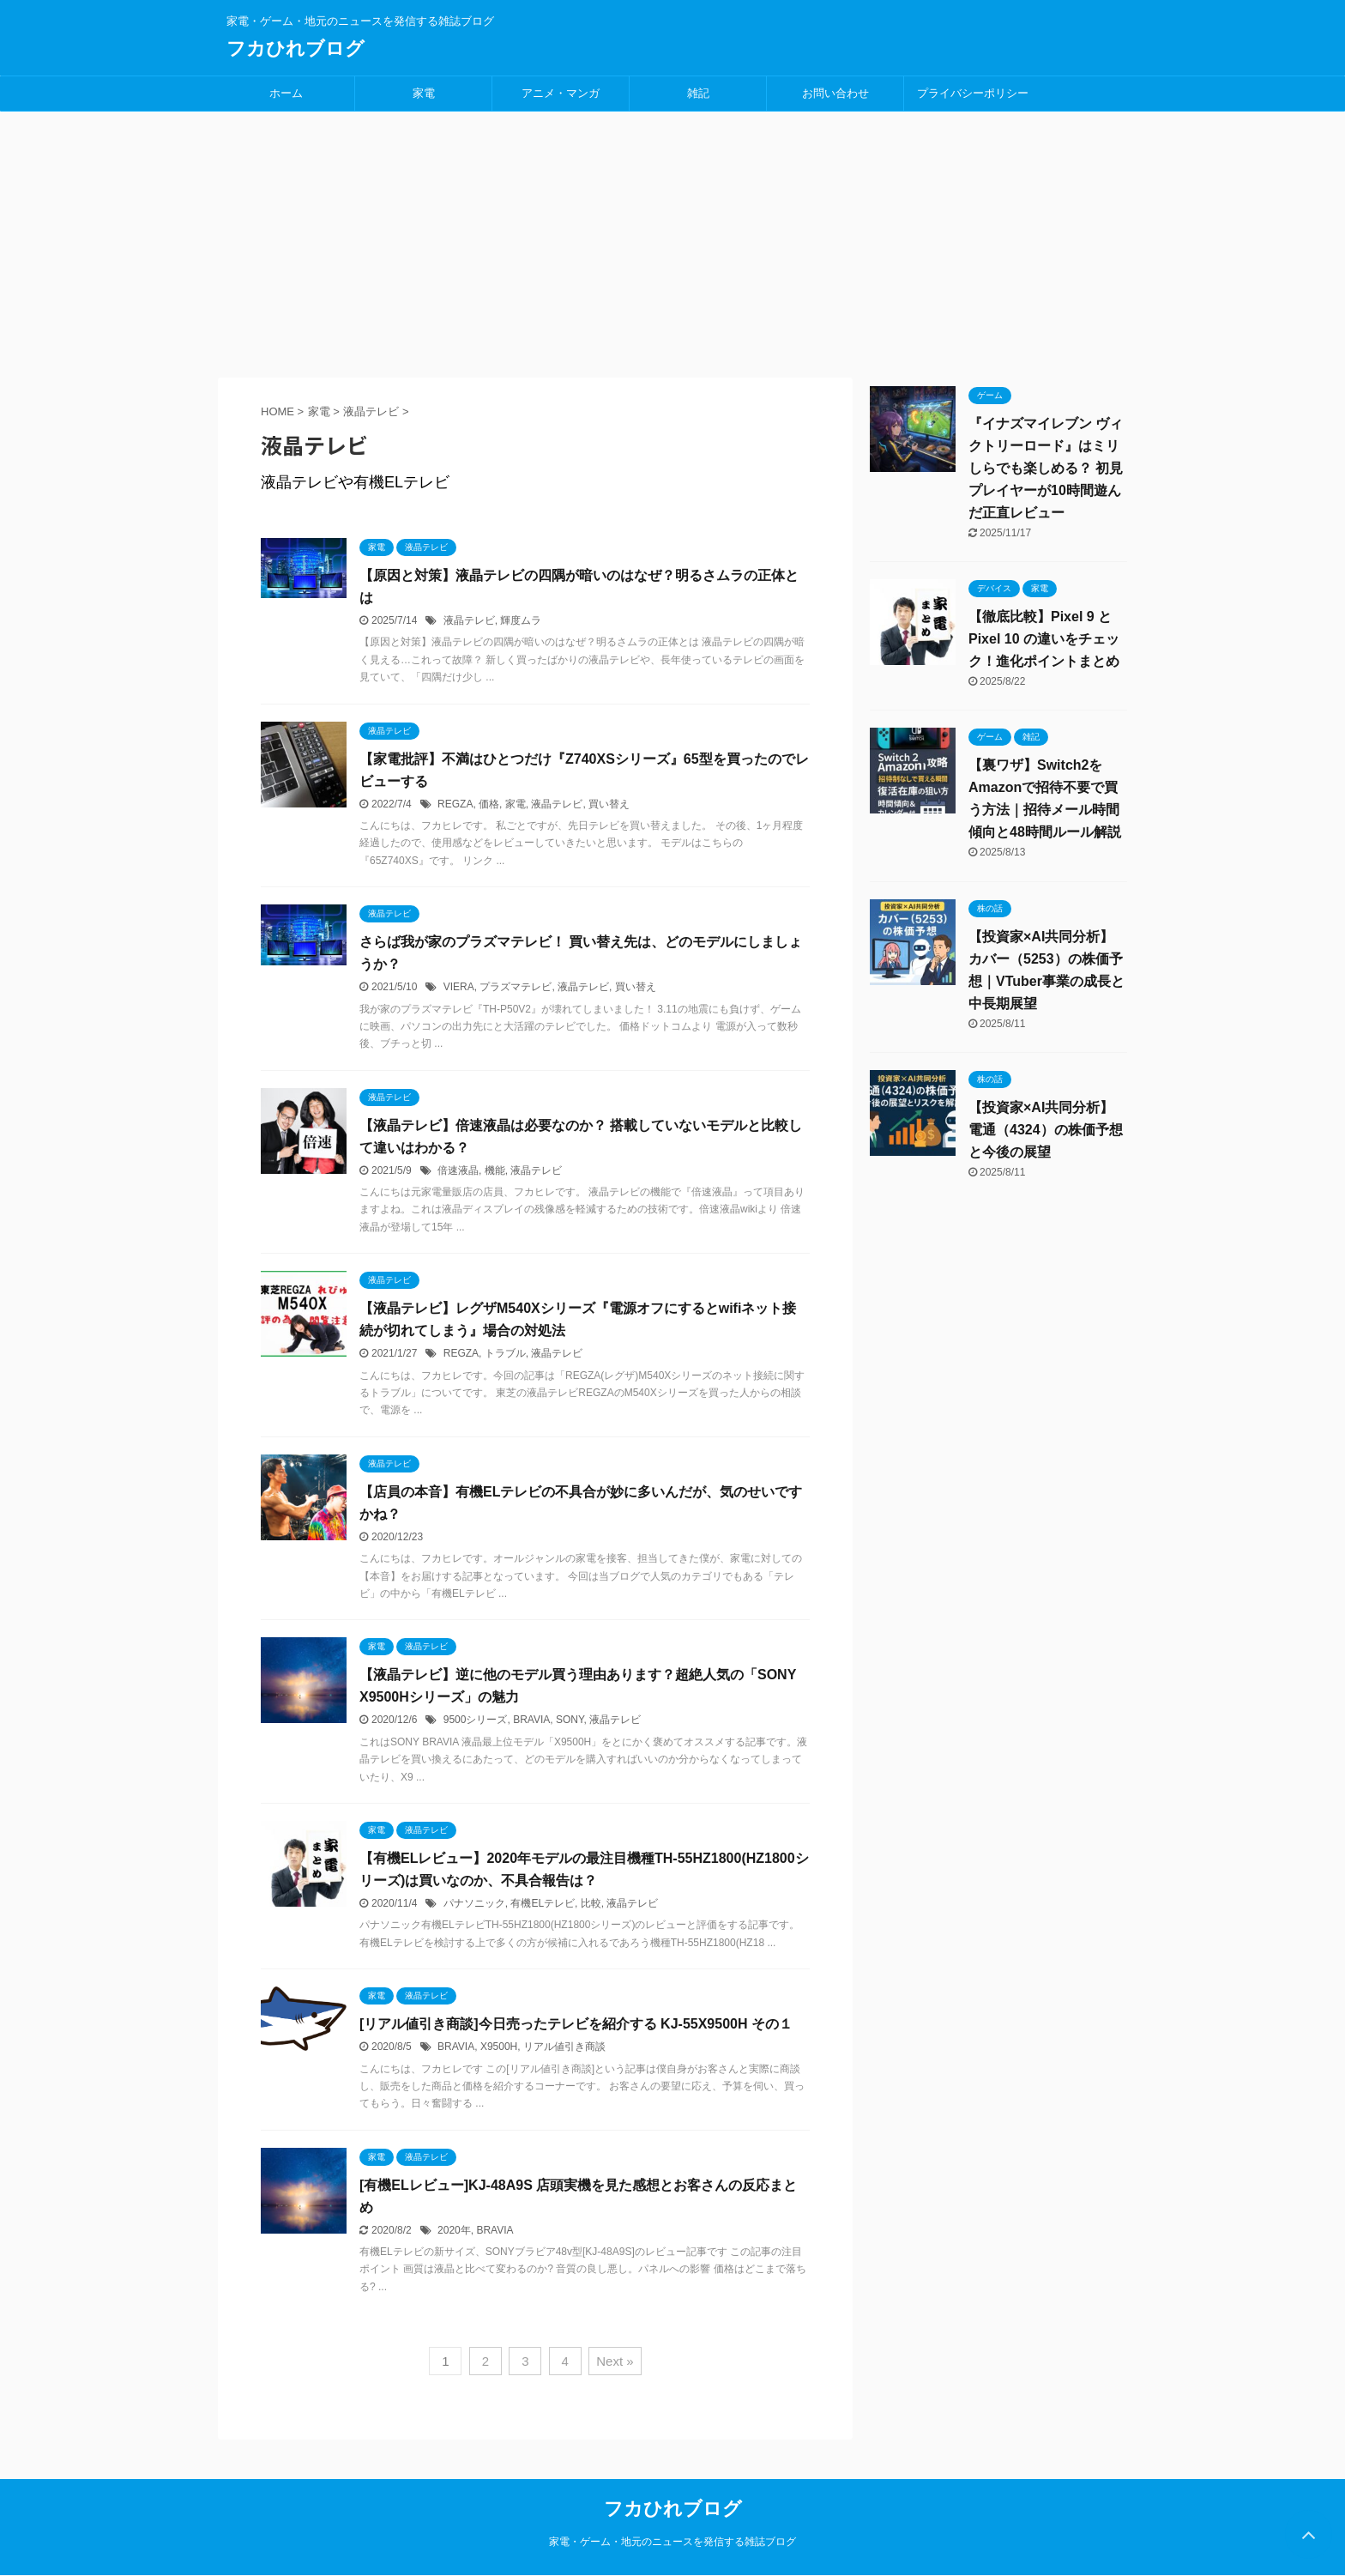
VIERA (458, 987)
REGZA (455, 804)
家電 (424, 93)
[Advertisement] (672, 240)
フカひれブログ (295, 48)
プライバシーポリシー (972, 93)
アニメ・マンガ (561, 93)
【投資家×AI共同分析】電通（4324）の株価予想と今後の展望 (1045, 1129)
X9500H (498, 2047)
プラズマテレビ (515, 987)
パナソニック (474, 1903)
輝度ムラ (520, 620)
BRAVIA (531, 1720)
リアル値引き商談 (564, 2047)
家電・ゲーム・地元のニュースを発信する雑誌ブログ (672, 2542)
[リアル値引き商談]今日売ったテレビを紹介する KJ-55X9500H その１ (576, 2024)
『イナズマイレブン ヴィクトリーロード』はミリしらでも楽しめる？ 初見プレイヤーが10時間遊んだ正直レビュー (1045, 468)
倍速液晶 (458, 1170)
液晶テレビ (469, 620)
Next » (614, 2361)
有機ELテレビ (542, 1903)
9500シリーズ (475, 1720)
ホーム (286, 93)
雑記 (698, 93)
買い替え (609, 804)
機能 (495, 1170)
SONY (569, 1720)
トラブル (505, 1353)
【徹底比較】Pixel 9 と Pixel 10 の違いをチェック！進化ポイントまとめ (1043, 638)
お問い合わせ (835, 93)
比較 (591, 1903)
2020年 (454, 2230)
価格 (489, 804)
